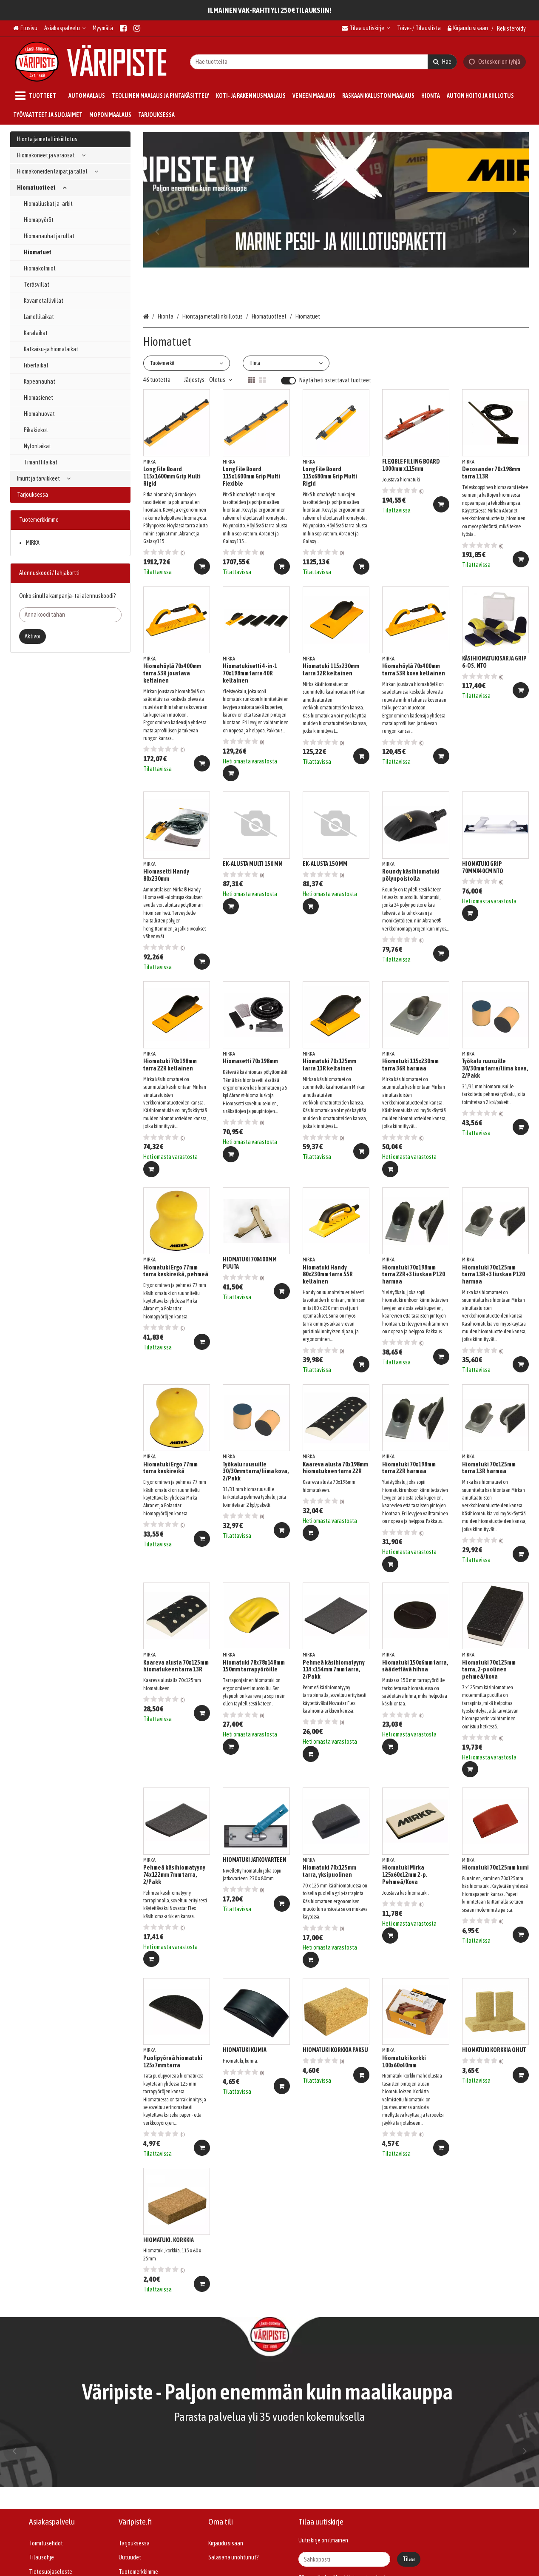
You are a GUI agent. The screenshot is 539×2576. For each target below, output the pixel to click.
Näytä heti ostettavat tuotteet (335, 380)
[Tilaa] (408, 2559)
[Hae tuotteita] (323, 61)
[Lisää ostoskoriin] (202, 566)
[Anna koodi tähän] (70, 614)
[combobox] (323, 61)
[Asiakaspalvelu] (65, 28)
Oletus (220, 379)
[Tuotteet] (37, 95)
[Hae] (442, 61)
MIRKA (33, 542)
